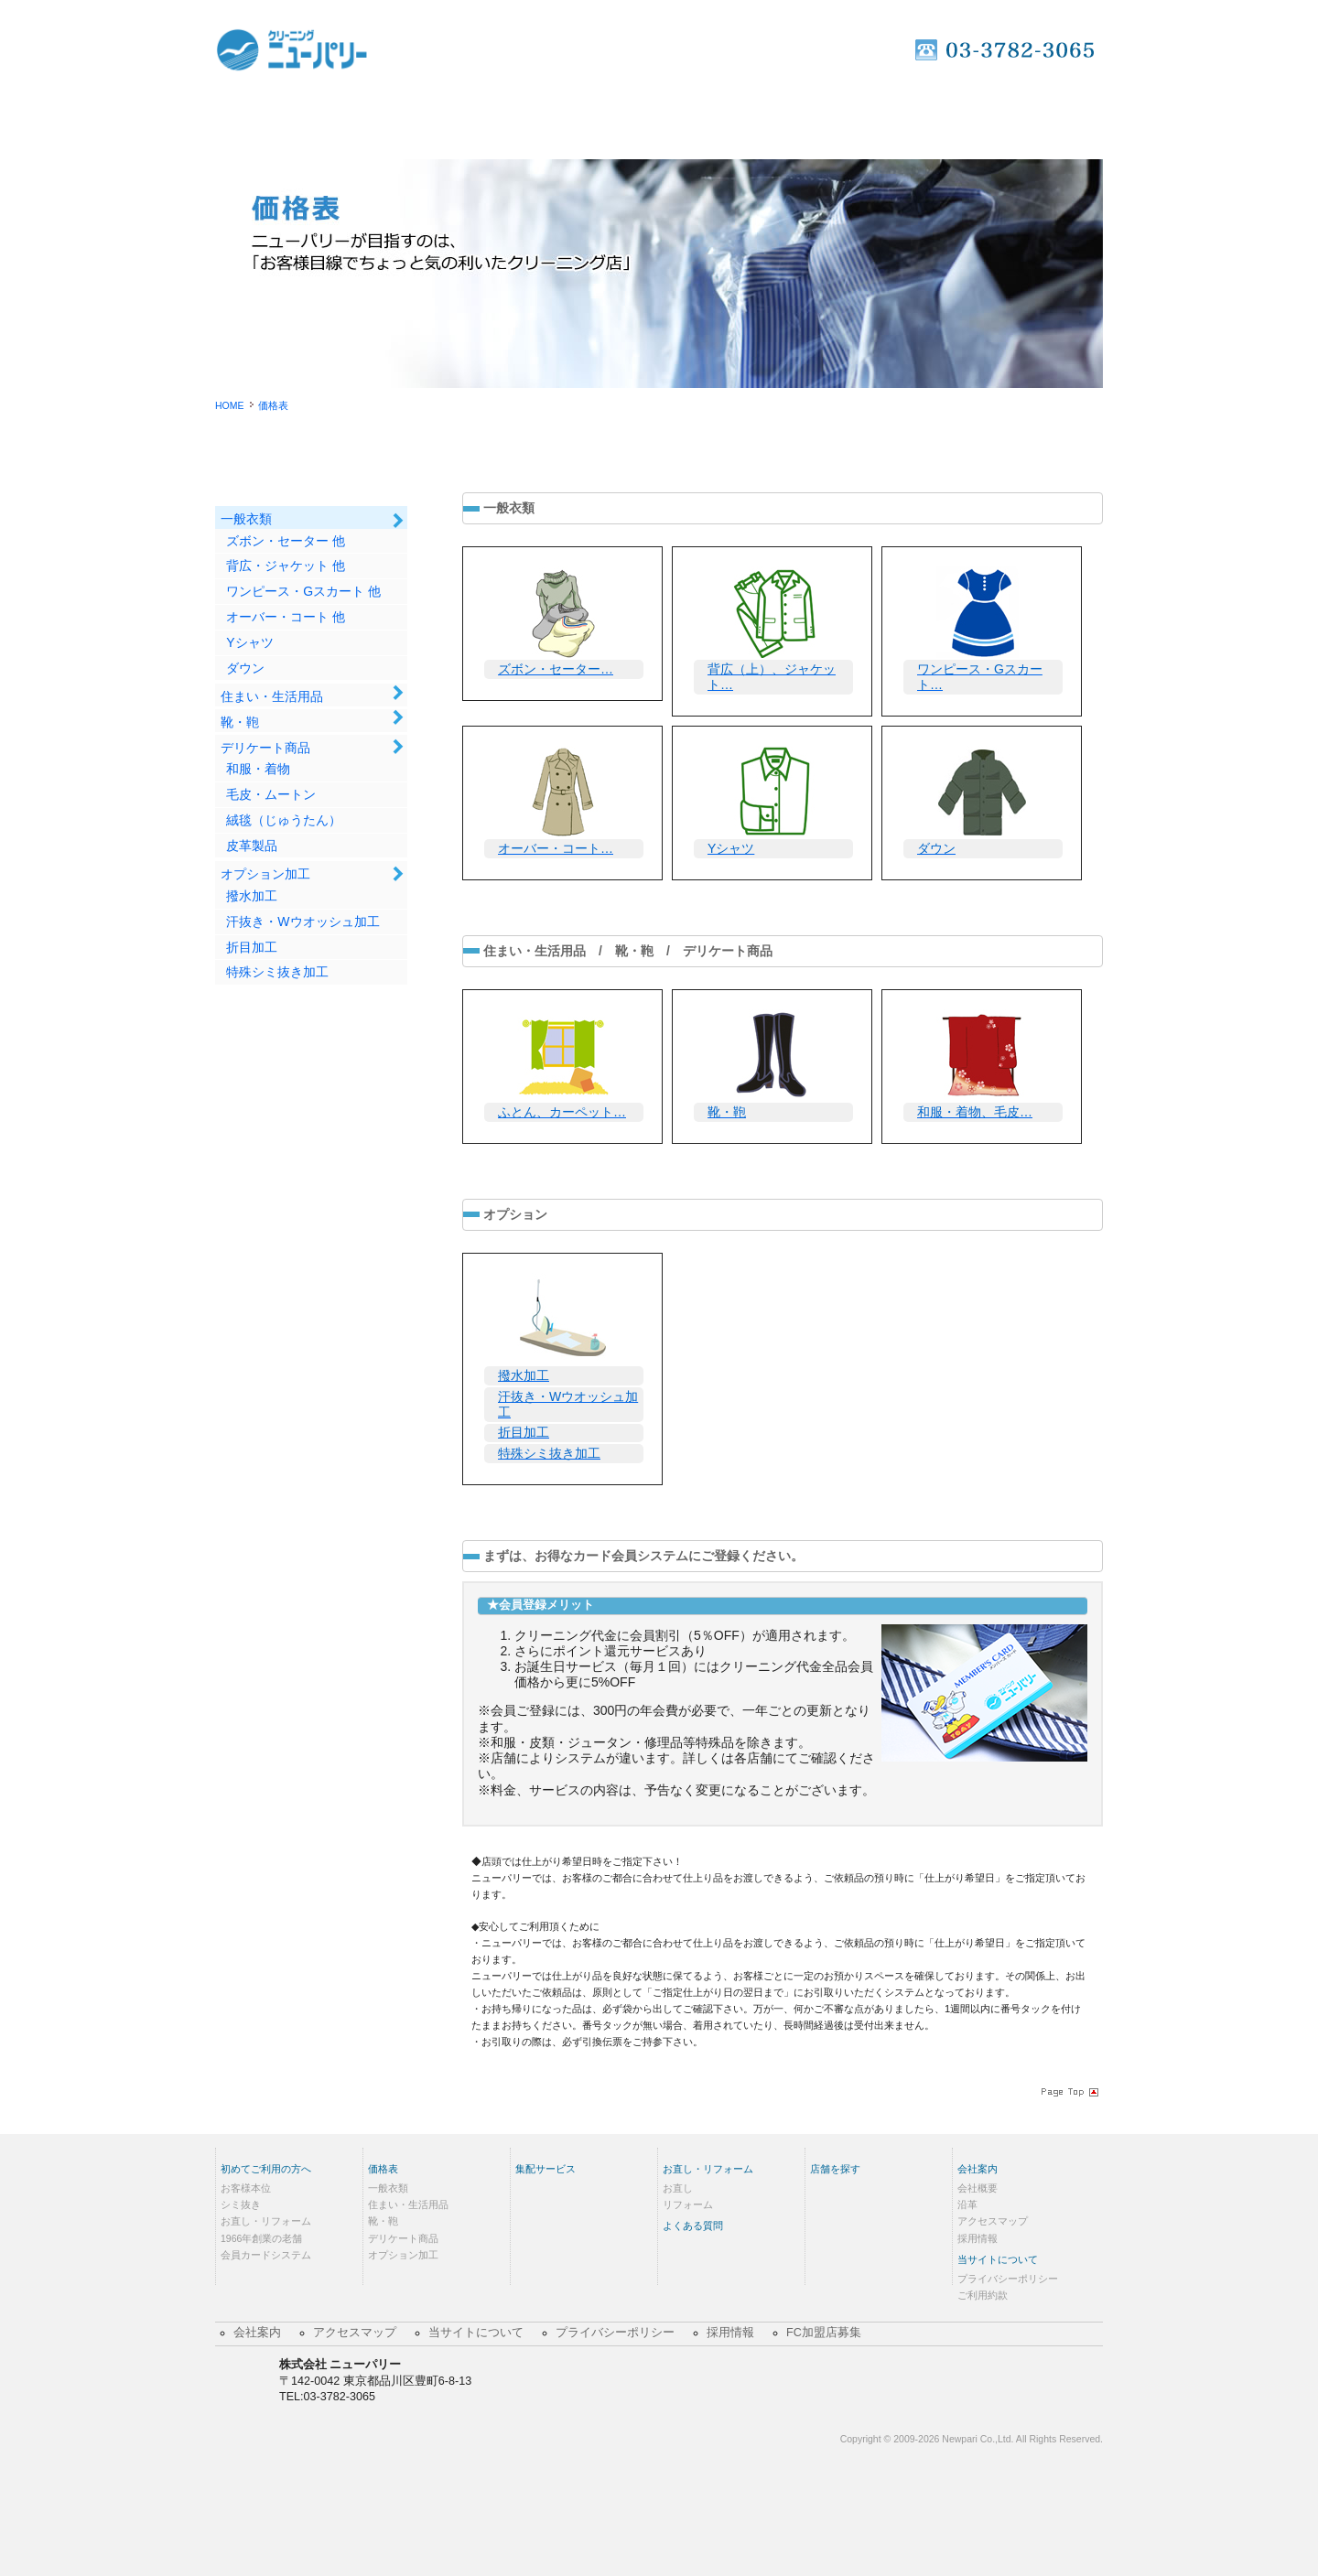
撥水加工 (251, 896)
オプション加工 (265, 874)
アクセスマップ (992, 2220)
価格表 (533, 118)
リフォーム (688, 2204)
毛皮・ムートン (271, 794)
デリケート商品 (265, 747)
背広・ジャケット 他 (285, 565)
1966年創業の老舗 (261, 2238)
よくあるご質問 (909, 118)
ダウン (245, 668)
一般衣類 (246, 519)
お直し (678, 2188)
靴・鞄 (240, 722)
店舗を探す (1037, 118)
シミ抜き (241, 2204)
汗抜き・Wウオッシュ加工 (302, 921)
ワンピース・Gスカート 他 (303, 591)
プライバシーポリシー (1007, 2278)
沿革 (967, 2204)
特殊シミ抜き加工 (277, 972)
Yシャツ (249, 642)
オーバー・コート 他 (285, 616)
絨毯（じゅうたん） (283, 820)
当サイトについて (997, 2259)
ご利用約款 (982, 2295)
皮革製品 (251, 845)
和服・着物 (258, 768)
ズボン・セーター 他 (285, 541)
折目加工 (251, 947)
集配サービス (658, 118)
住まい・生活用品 (272, 696)
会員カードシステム (266, 2254)
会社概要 (977, 2188)
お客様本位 (246, 2188)
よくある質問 (693, 2225)
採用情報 (977, 2238)
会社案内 (977, 2168)
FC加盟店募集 (823, 2332)
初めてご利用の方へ (407, 118)
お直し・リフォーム (784, 118)
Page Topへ (1068, 2092)
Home (280, 118)
